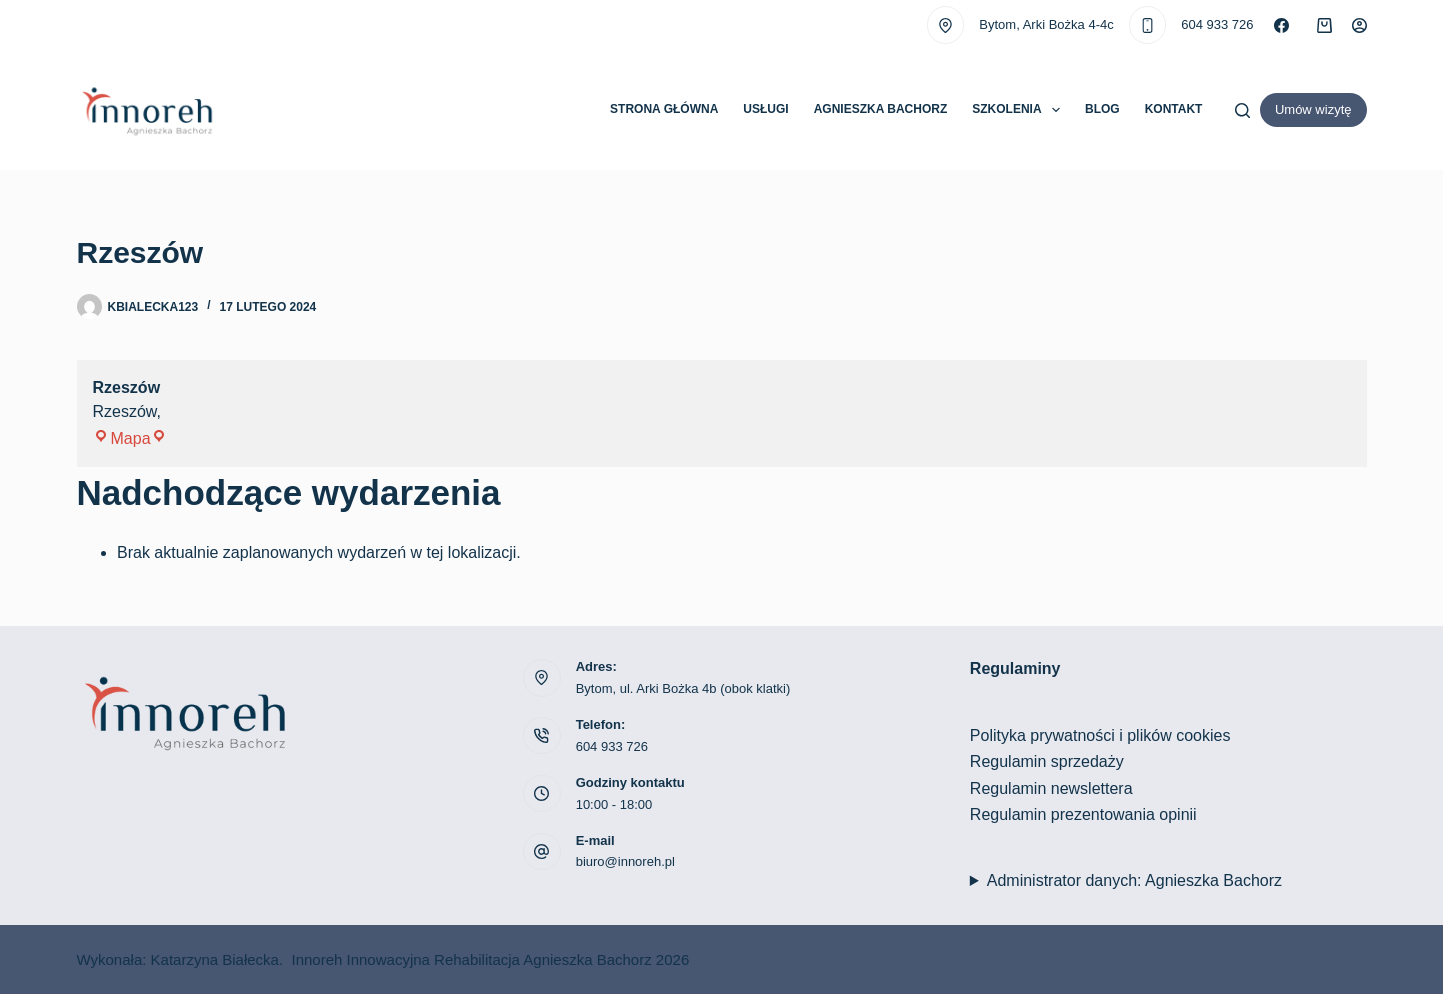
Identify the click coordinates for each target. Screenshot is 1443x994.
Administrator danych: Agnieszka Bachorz (1134, 880)
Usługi (765, 109)
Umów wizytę (1313, 109)
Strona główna (664, 109)
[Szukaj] (1242, 110)
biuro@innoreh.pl (625, 861)
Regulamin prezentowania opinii (1083, 814)
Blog (1102, 109)
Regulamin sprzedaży (1047, 761)
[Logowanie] (1359, 25)
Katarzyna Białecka (215, 959)
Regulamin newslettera (1051, 788)
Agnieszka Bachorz (881, 109)
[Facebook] (1281, 25)
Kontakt (1174, 109)
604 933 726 (1217, 24)
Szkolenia (1020, 110)
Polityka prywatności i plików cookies (1100, 735)
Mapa (130, 438)
